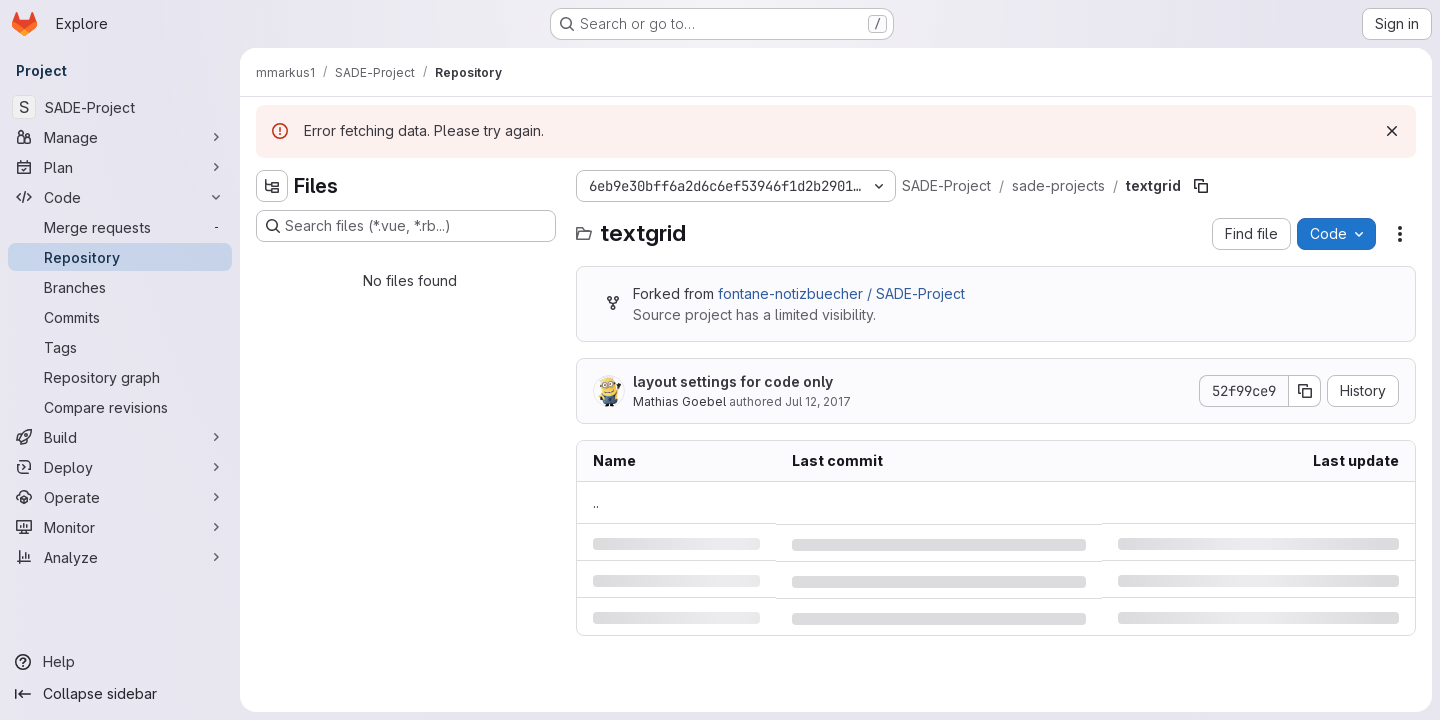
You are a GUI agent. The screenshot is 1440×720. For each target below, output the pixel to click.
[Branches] (120, 287)
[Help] (120, 662)
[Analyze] (120, 557)
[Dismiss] (1392, 131)
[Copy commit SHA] (1305, 391)
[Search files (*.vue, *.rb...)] (406, 226)
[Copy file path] (1201, 186)
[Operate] (120, 497)
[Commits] (120, 317)
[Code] (120, 197)
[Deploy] (120, 467)
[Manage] (120, 137)
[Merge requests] (120, 227)
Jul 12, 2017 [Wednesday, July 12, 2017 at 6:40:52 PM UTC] (818, 401)
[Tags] (120, 347)
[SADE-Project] (120, 107)
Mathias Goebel (679, 401)
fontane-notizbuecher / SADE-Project (841, 293)
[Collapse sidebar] (120, 694)
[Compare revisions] (120, 407)
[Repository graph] (120, 377)
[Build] (120, 437)
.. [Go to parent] (596, 502)
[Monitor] (120, 527)
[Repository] (120, 257)
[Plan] (120, 167)
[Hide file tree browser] (272, 186)
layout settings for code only (733, 381)
